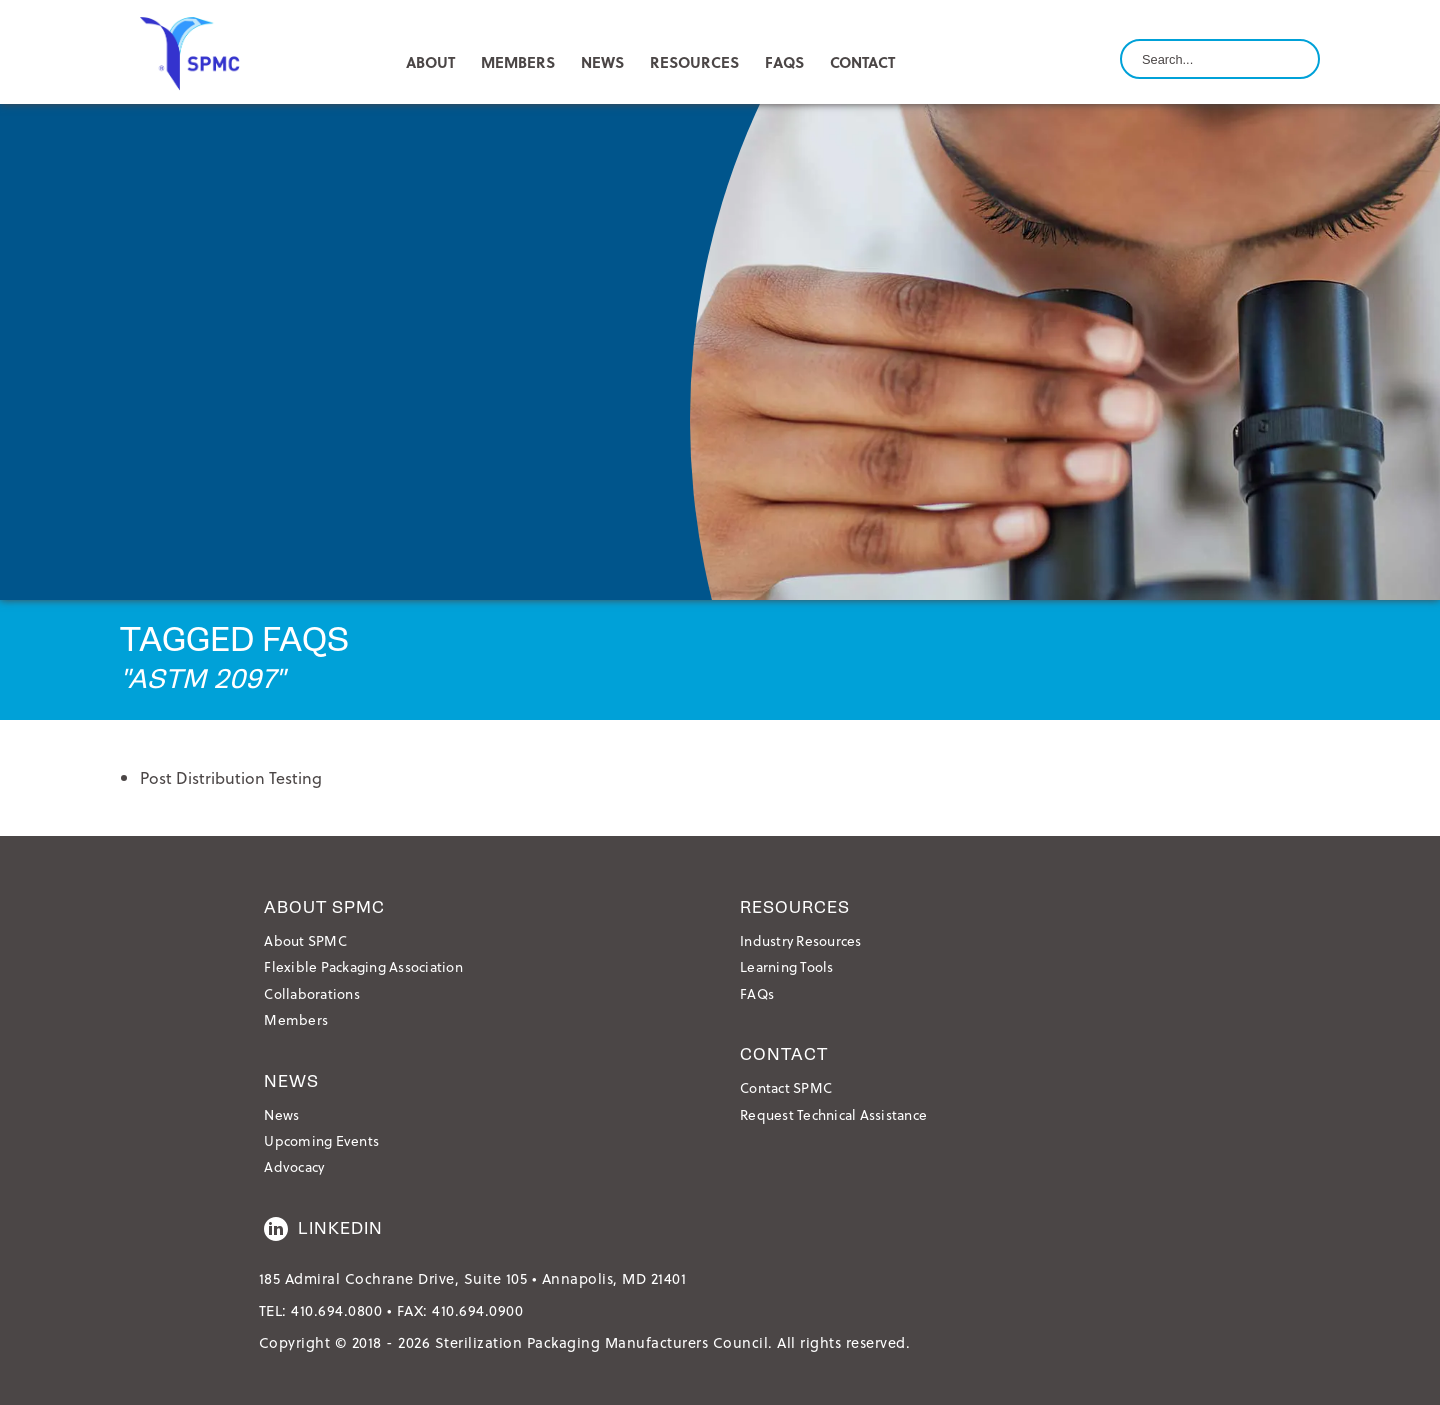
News (281, 1114)
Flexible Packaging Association (363, 966)
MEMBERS (518, 62)
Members (296, 1019)
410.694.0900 (477, 1310)
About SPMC (305, 940)
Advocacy (294, 1166)
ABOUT (430, 62)
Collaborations (312, 993)
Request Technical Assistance (833, 1114)
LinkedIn (323, 1229)
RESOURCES (694, 62)
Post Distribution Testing (231, 777)
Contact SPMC (786, 1087)
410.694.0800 (336, 1310)
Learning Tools (787, 966)
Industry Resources (801, 940)
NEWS (602, 62)
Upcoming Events (321, 1140)
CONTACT (862, 62)
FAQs (784, 62)
